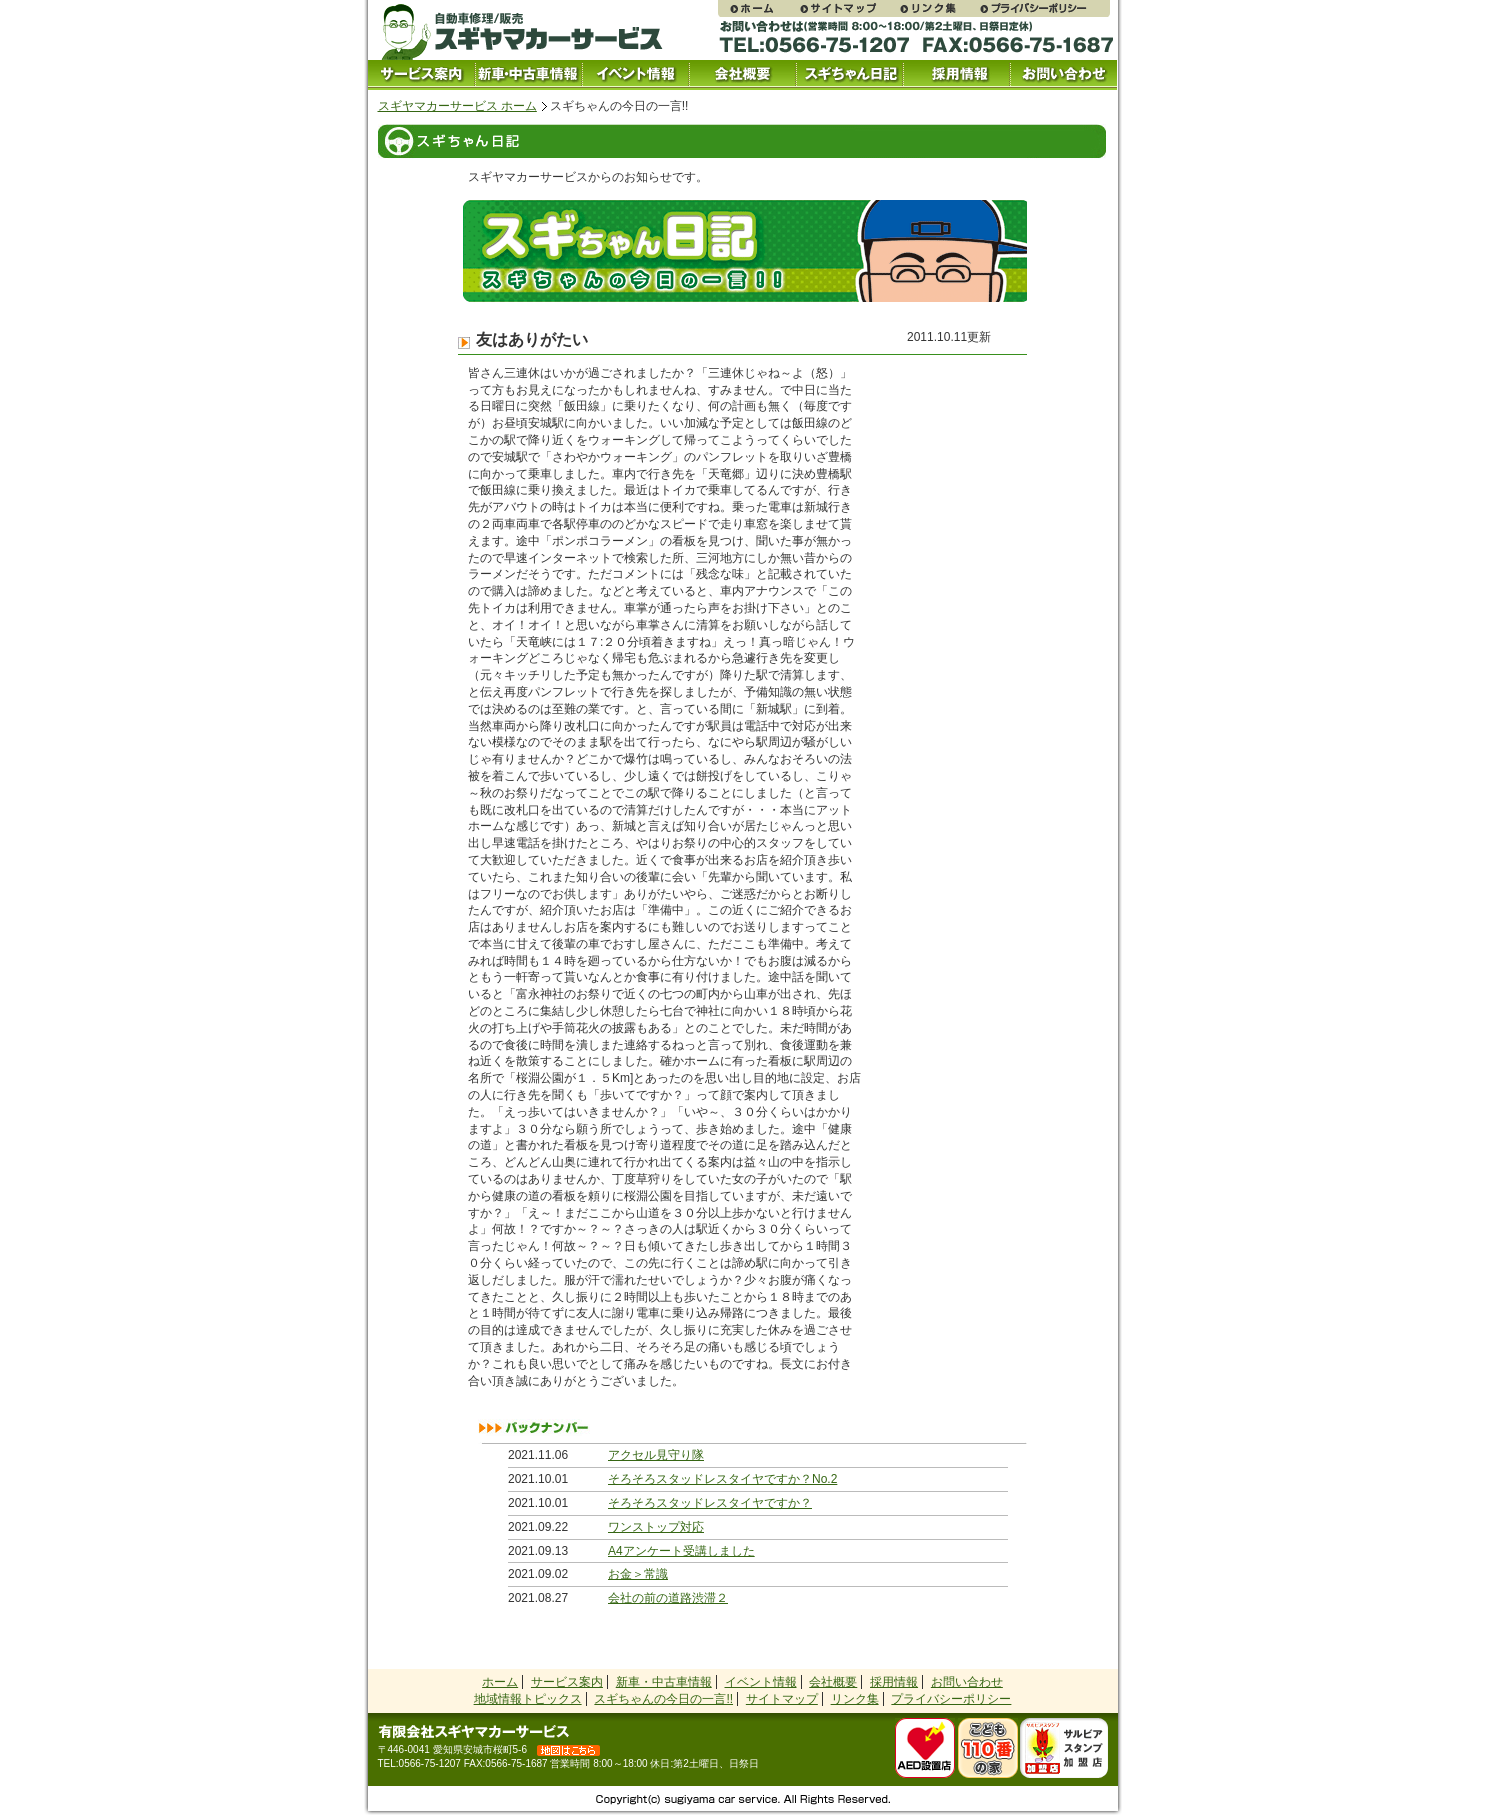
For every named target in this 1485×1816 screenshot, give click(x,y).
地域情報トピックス (528, 1699)
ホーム (500, 1682)
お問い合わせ (1063, 75)
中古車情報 (528, 75)
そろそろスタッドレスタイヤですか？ (710, 1503)
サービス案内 (421, 75)
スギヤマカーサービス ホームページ (758, 8)
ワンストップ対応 (656, 1527)
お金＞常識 (638, 1574)
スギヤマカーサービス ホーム (457, 106)
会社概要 (742, 75)
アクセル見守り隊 (656, 1455)
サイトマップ (848, 8)
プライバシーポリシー (1044, 8)
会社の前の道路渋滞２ (668, 1598)
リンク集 (938, 8)
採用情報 (956, 75)
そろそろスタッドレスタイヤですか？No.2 (722, 1479)
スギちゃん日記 (849, 75)
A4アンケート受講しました (681, 1551)
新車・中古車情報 (664, 1682)
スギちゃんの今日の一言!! (663, 1699)
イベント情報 (635, 75)
